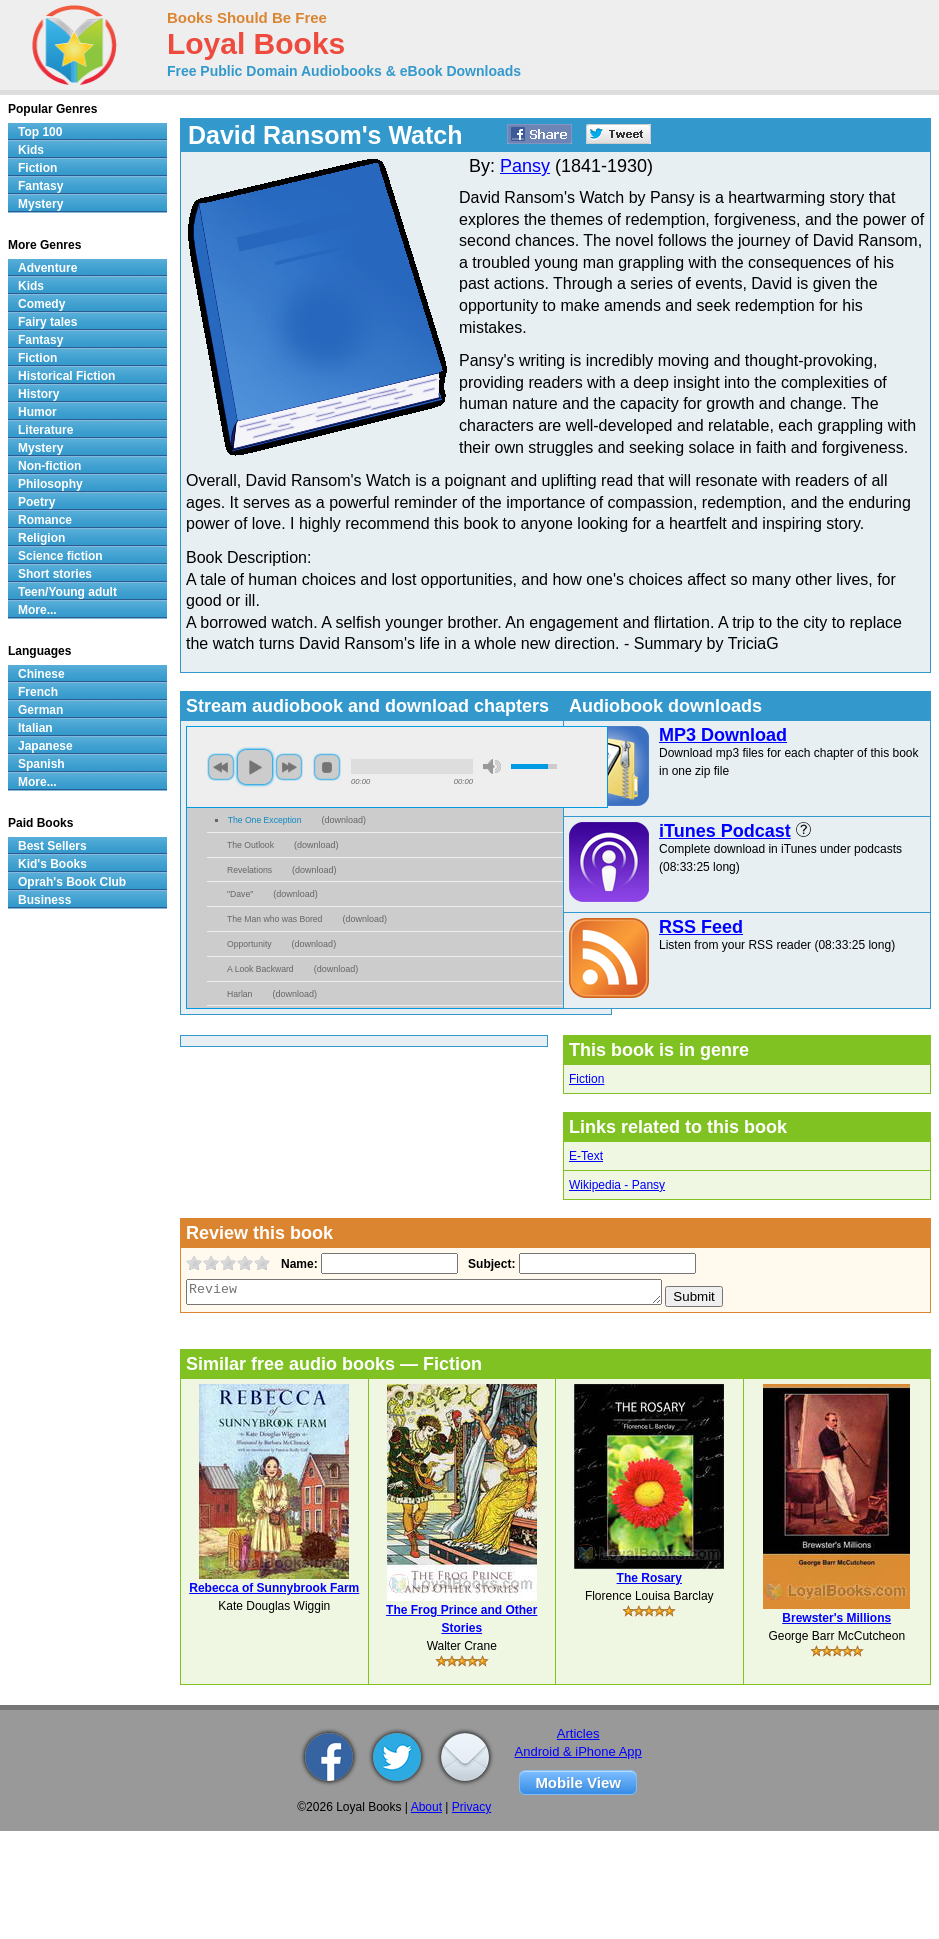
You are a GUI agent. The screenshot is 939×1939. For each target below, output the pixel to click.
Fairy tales (47, 322)
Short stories (55, 574)
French (38, 692)
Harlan (239, 994)
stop (327, 767)
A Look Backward (260, 969)
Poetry (36, 502)
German (40, 710)
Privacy (471, 1807)
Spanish (41, 764)
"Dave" (240, 894)
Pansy (525, 166)
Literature (45, 430)
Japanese (45, 746)
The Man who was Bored (274, 919)
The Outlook (250, 845)
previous (221, 767)
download (343, 820)
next (289, 767)
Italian (35, 728)
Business (44, 900)
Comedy (41, 304)
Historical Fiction (66, 376)
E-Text (586, 1156)
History (38, 394)
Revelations (249, 870)
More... (37, 610)
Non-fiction (49, 466)
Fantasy (40, 186)
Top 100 (40, 132)
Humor (37, 412)
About (426, 1807)
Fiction (586, 1079)
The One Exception (265, 820)
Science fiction (60, 556)
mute (492, 766)
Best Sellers (52, 846)
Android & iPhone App (578, 1751)
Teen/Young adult (67, 592)
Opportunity (249, 944)
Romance (45, 520)
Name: (297, 1264)
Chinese (41, 674)
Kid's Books (52, 864)
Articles (578, 1733)
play (255, 767)
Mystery (40, 204)
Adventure (47, 268)
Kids (31, 150)
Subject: (489, 1264)
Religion (41, 538)
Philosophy (50, 484)
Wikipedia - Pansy (617, 1185)
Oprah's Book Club (72, 882)
